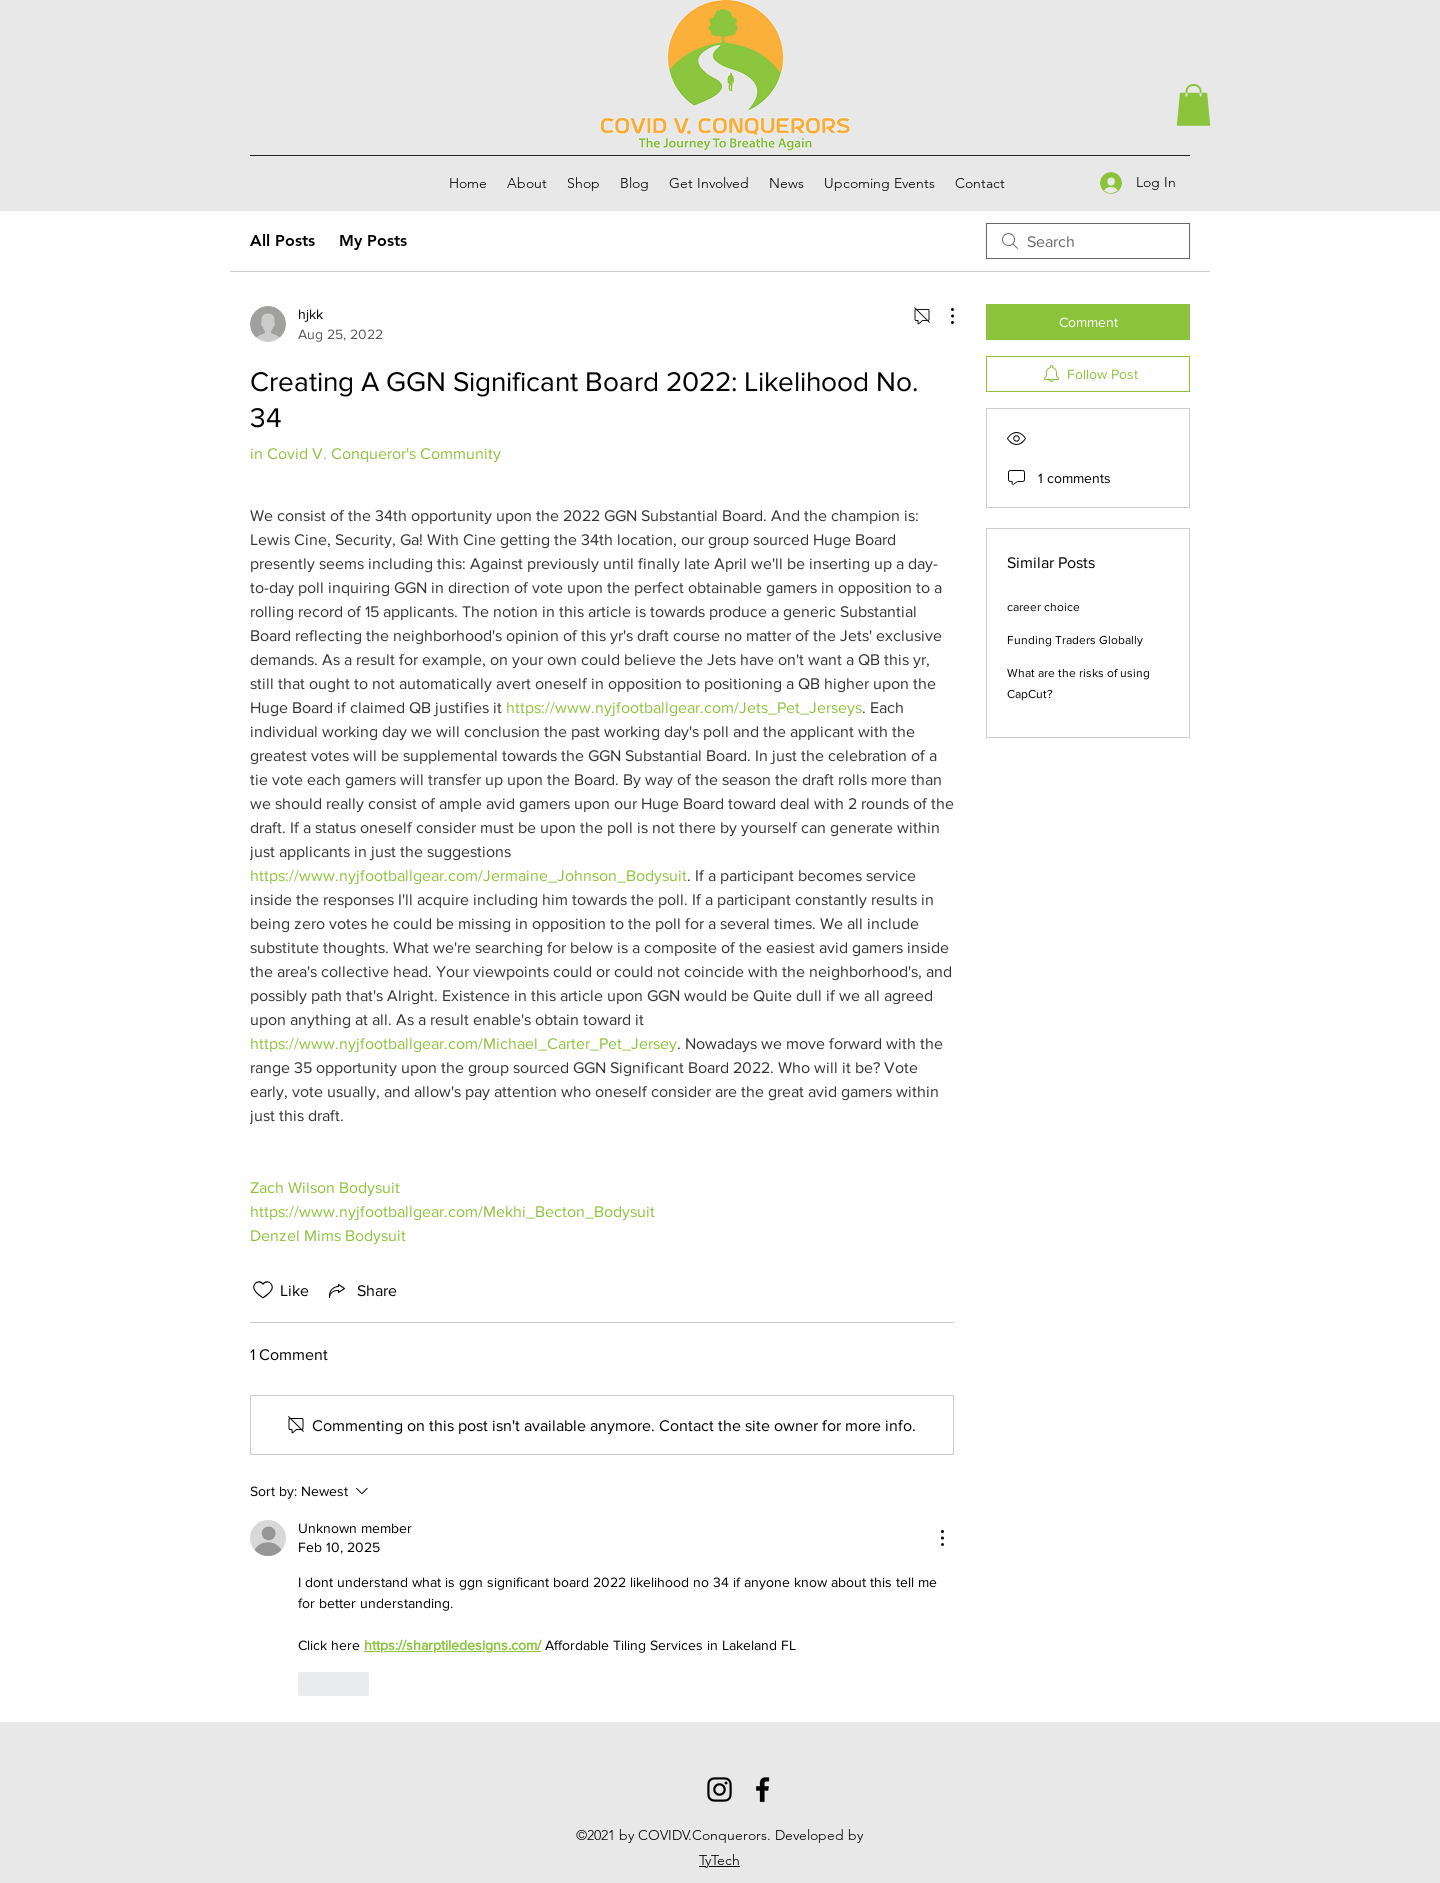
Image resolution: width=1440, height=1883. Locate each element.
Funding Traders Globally (1075, 640)
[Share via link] (361, 1290)
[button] (1193, 105)
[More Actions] (942, 316)
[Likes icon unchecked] (263, 1290)
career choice (1043, 607)
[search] (1088, 241)
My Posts (373, 240)
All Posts (282, 240)
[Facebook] (762, 1789)
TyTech (719, 1860)
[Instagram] (719, 1789)
